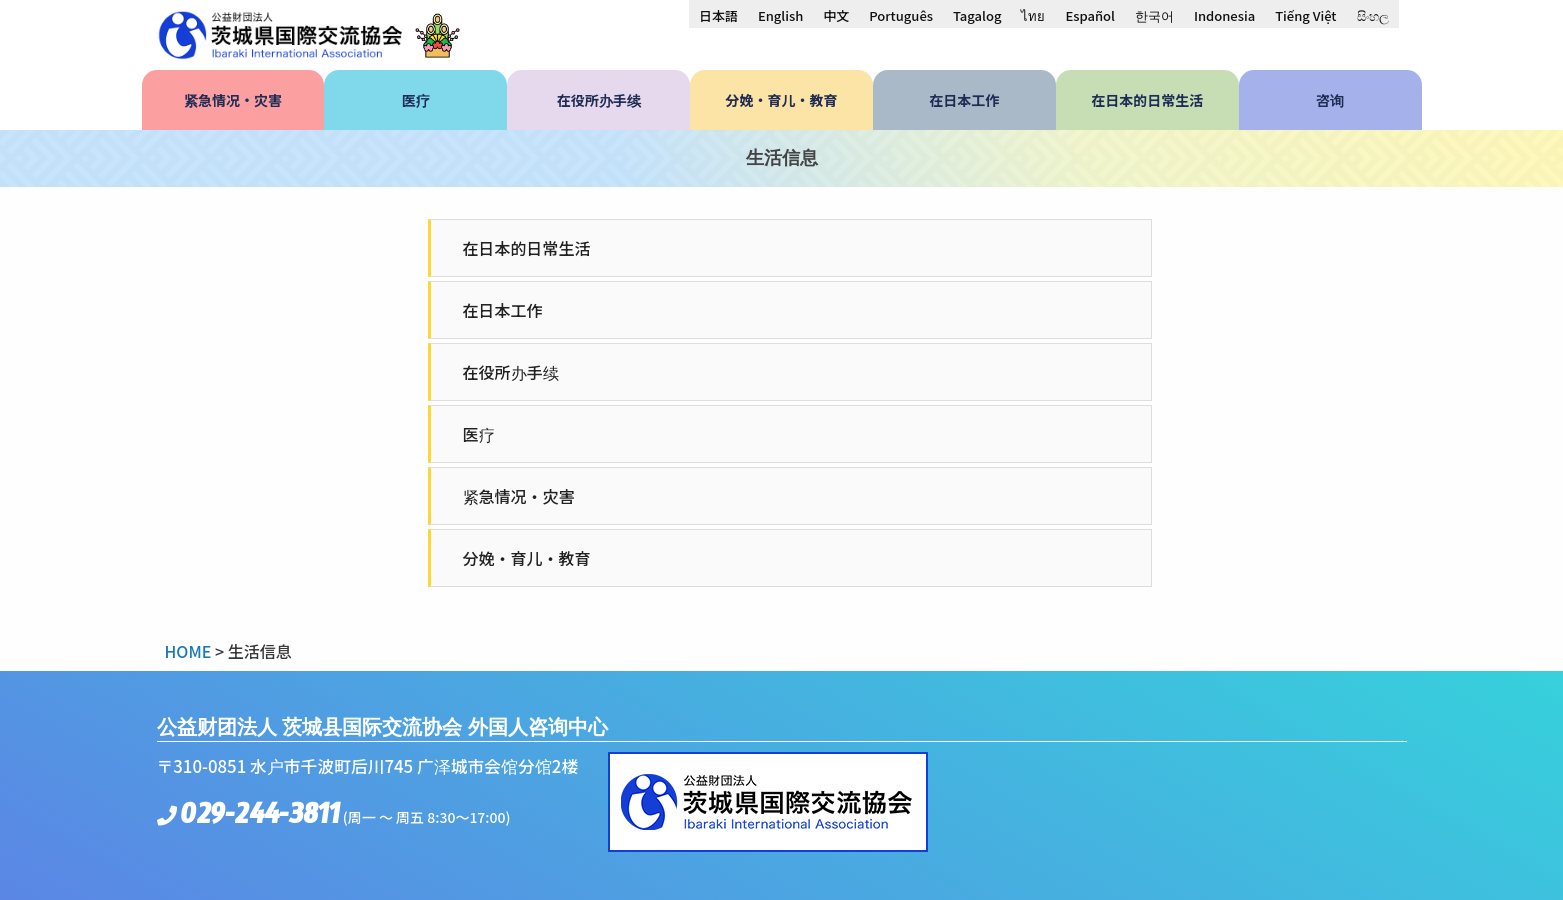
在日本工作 (503, 310)
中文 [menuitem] (836, 15)
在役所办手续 (511, 372)
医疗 (479, 434)
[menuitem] (718, 15)
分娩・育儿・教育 (527, 558)
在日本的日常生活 (527, 248)
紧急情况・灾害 (519, 496)
